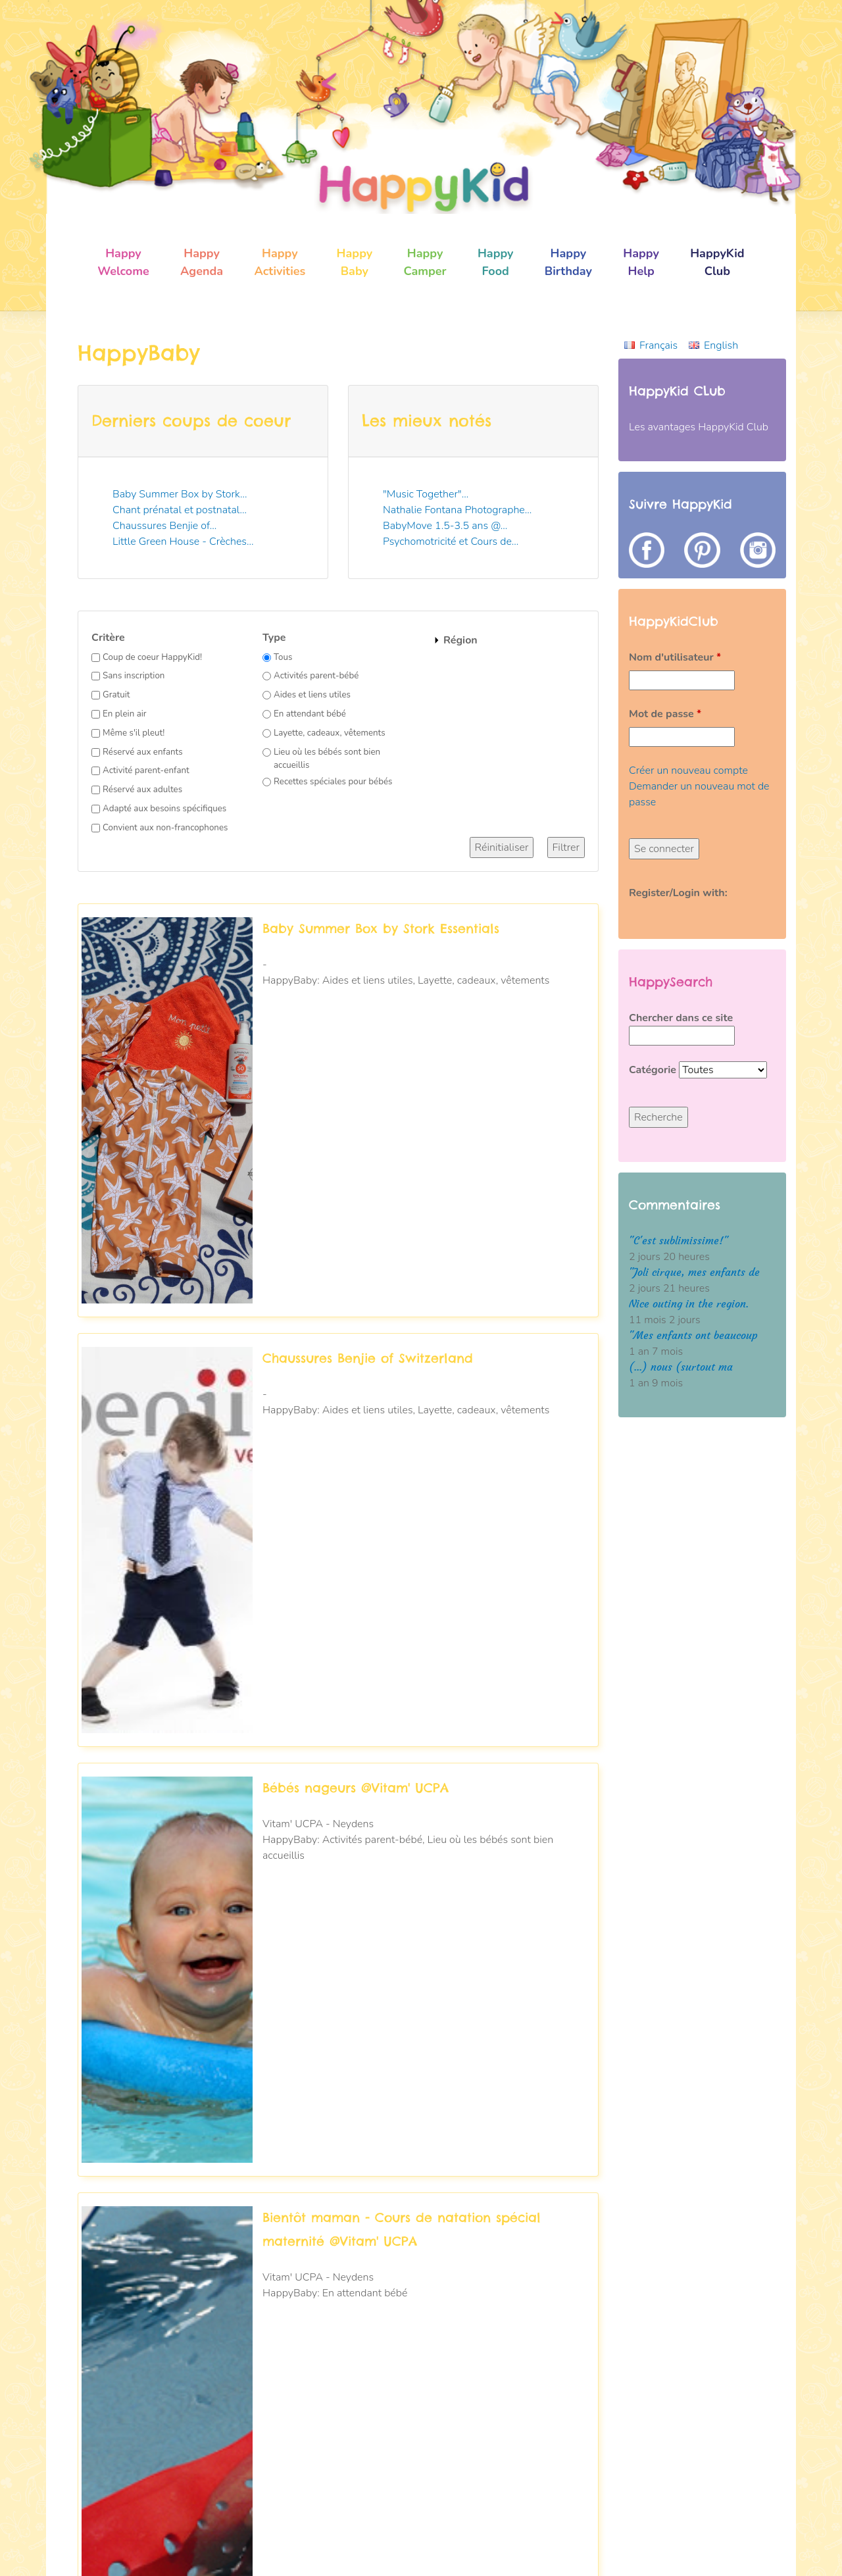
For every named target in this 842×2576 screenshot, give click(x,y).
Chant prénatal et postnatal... (179, 510)
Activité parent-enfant (146, 770)
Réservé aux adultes (142, 790)
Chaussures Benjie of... (164, 525)
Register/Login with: (678, 893)
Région (460, 640)
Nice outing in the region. (689, 1304)
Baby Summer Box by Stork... (179, 494)
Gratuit (116, 695)
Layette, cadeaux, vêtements (329, 733)
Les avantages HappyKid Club (698, 427)
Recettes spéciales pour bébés (333, 782)
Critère (108, 637)
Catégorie (654, 1070)
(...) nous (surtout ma (681, 1367)
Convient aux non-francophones (165, 828)
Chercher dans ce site (681, 1018)
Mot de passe (665, 714)
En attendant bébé (310, 714)
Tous (283, 657)
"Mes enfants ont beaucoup (693, 1335)
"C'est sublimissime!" (678, 1241)
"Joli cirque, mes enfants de (694, 1272)
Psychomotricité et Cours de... (450, 541)
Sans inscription (133, 676)
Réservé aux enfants (143, 752)
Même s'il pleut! (133, 733)
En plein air (125, 714)
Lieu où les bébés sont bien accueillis (327, 758)
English (721, 345)
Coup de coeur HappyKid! (152, 657)
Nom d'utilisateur (675, 657)
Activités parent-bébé (316, 676)
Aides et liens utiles (312, 695)
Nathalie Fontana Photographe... (457, 510)
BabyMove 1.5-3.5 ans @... (445, 525)
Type (273, 637)
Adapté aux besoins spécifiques (164, 809)
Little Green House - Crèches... (182, 541)
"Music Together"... (425, 494)
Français (658, 345)
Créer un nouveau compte (688, 770)
